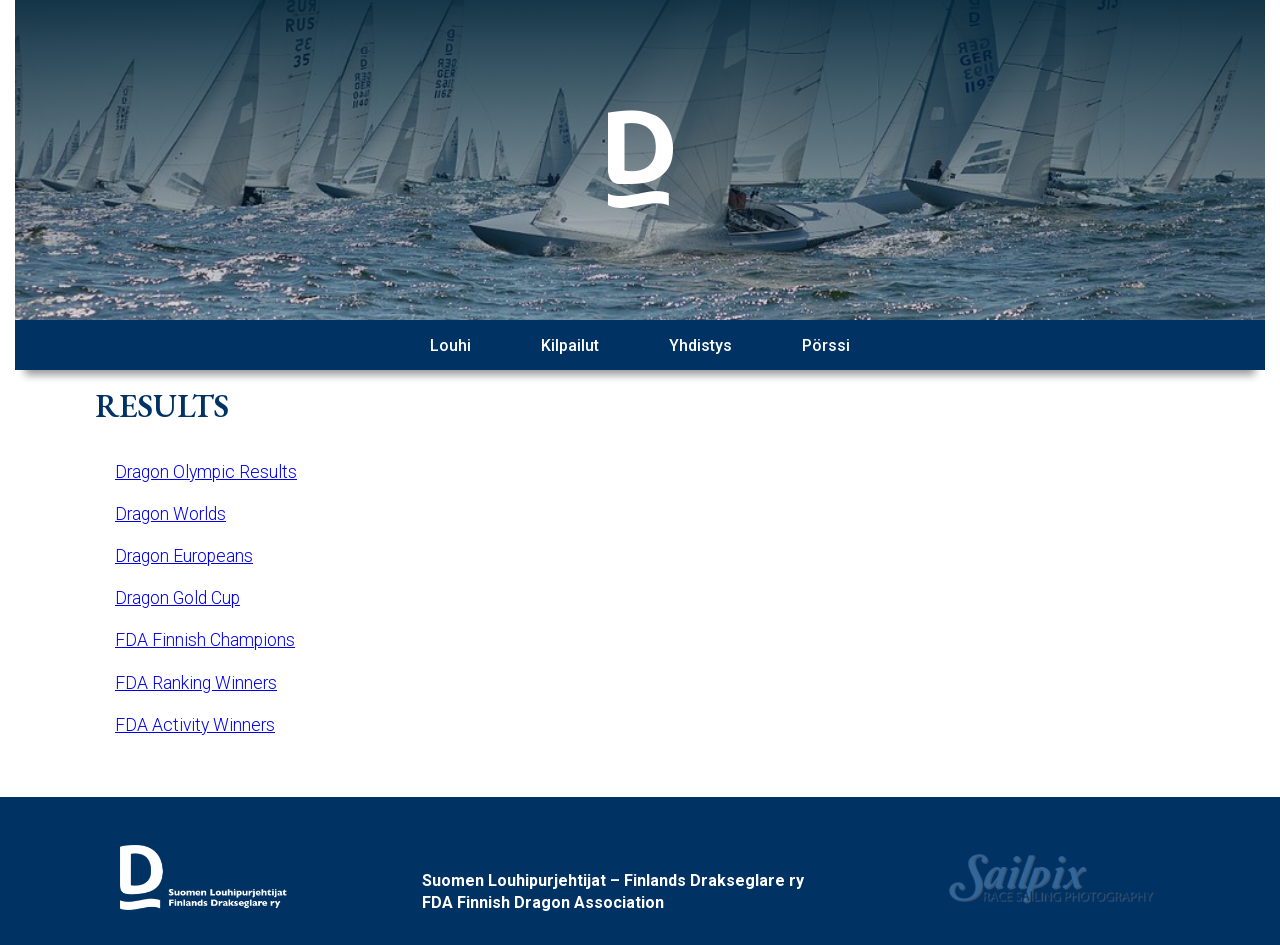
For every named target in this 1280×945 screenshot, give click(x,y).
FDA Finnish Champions (205, 640)
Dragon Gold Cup (177, 598)
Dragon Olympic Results (206, 472)
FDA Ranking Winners (196, 683)
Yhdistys (700, 345)
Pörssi (826, 345)
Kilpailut (570, 345)
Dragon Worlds (170, 514)
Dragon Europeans (184, 556)
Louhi (450, 345)
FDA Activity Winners (195, 725)
